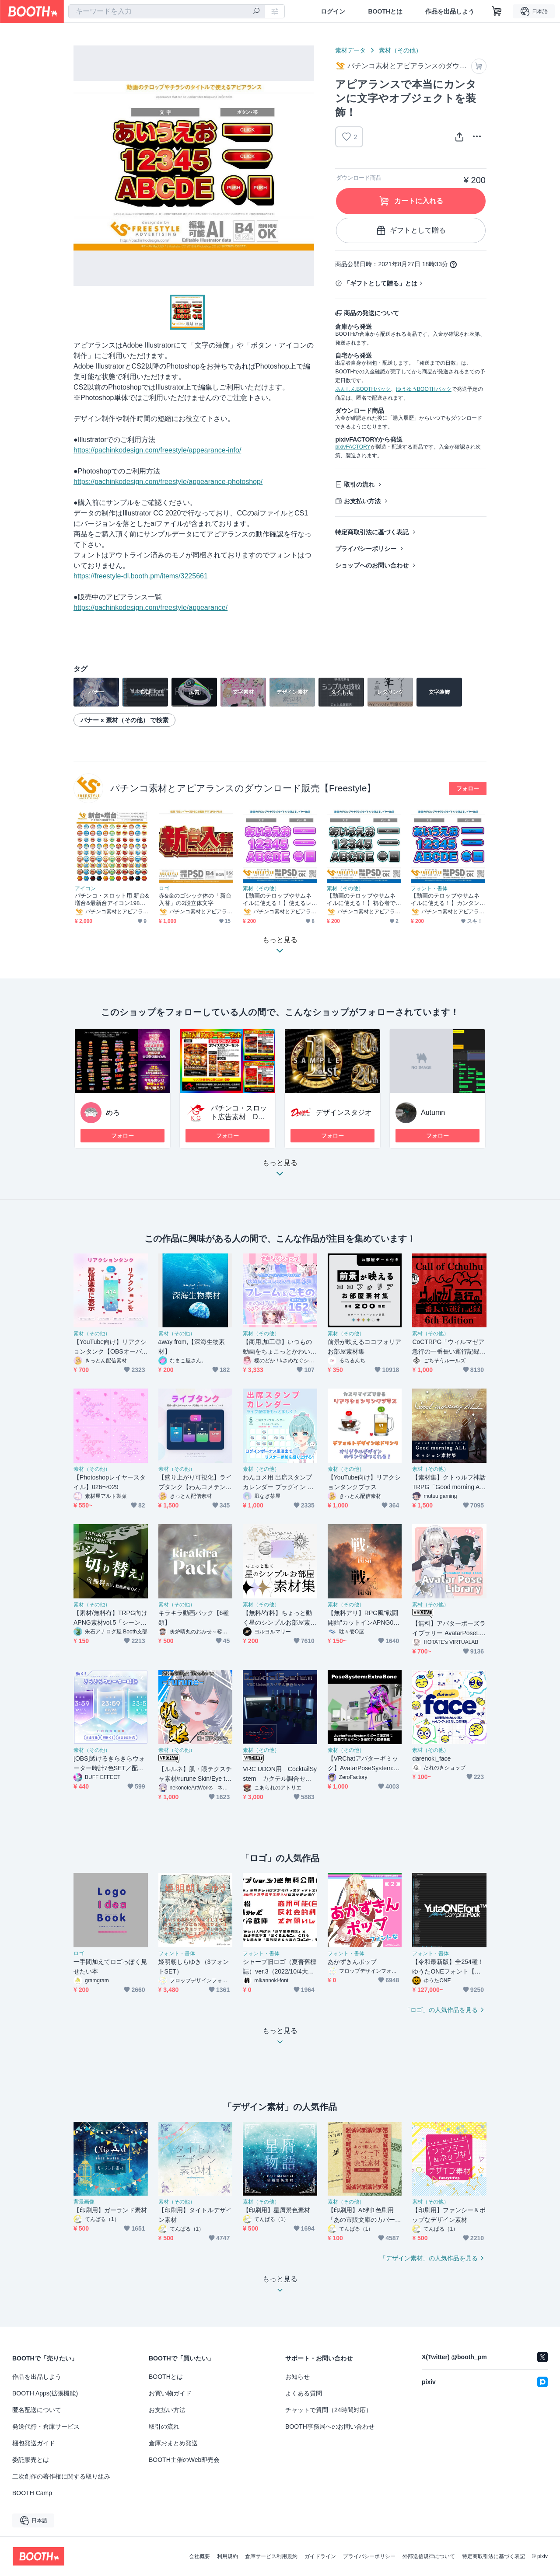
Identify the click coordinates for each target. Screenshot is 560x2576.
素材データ (350, 50)
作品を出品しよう (449, 11)
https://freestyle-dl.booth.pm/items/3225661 (141, 576)
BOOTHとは (385, 11)
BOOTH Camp (32, 2492)
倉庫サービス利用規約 (271, 2556)
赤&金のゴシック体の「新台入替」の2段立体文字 (195, 899)
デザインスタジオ (344, 1112)
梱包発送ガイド (33, 2443)
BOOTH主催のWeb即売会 (184, 2459)
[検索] (256, 12)
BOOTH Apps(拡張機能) (45, 2393)
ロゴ (164, 888)
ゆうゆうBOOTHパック (424, 389)
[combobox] (166, 11)
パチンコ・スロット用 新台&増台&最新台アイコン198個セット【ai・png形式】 (112, 899)
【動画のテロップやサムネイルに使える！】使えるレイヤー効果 (277, 899)
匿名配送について (36, 2409)
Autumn (433, 1112)
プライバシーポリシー (365, 548)
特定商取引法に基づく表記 (372, 532)
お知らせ (297, 2376)
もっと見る (280, 1170)
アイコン (85, 888)
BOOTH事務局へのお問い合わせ (329, 2426)
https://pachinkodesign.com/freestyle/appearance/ (151, 607)
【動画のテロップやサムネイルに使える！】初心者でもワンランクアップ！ (361, 899)
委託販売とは (30, 2459)
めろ (113, 1112)
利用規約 (227, 2556)
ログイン (333, 11)
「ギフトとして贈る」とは (380, 283)
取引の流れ (359, 484)
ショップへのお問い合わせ (372, 565)
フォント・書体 (429, 888)
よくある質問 (303, 2393)
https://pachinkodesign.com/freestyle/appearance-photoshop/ (168, 481)
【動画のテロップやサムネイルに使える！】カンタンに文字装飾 (445, 899)
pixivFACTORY (352, 447)
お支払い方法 (362, 501)
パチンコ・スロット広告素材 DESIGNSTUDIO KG (240, 1116)
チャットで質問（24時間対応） (328, 2409)
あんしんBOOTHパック (363, 389)
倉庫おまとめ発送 (173, 2443)
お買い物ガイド (170, 2393)
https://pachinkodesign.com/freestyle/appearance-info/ (157, 450)
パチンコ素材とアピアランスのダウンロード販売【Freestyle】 (243, 788)
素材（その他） (400, 50)
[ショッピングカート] (497, 11)
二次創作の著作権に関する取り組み (61, 2476)
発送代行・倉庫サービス (46, 2426)
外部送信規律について (428, 2556)
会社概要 (199, 2556)
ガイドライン (320, 2556)
